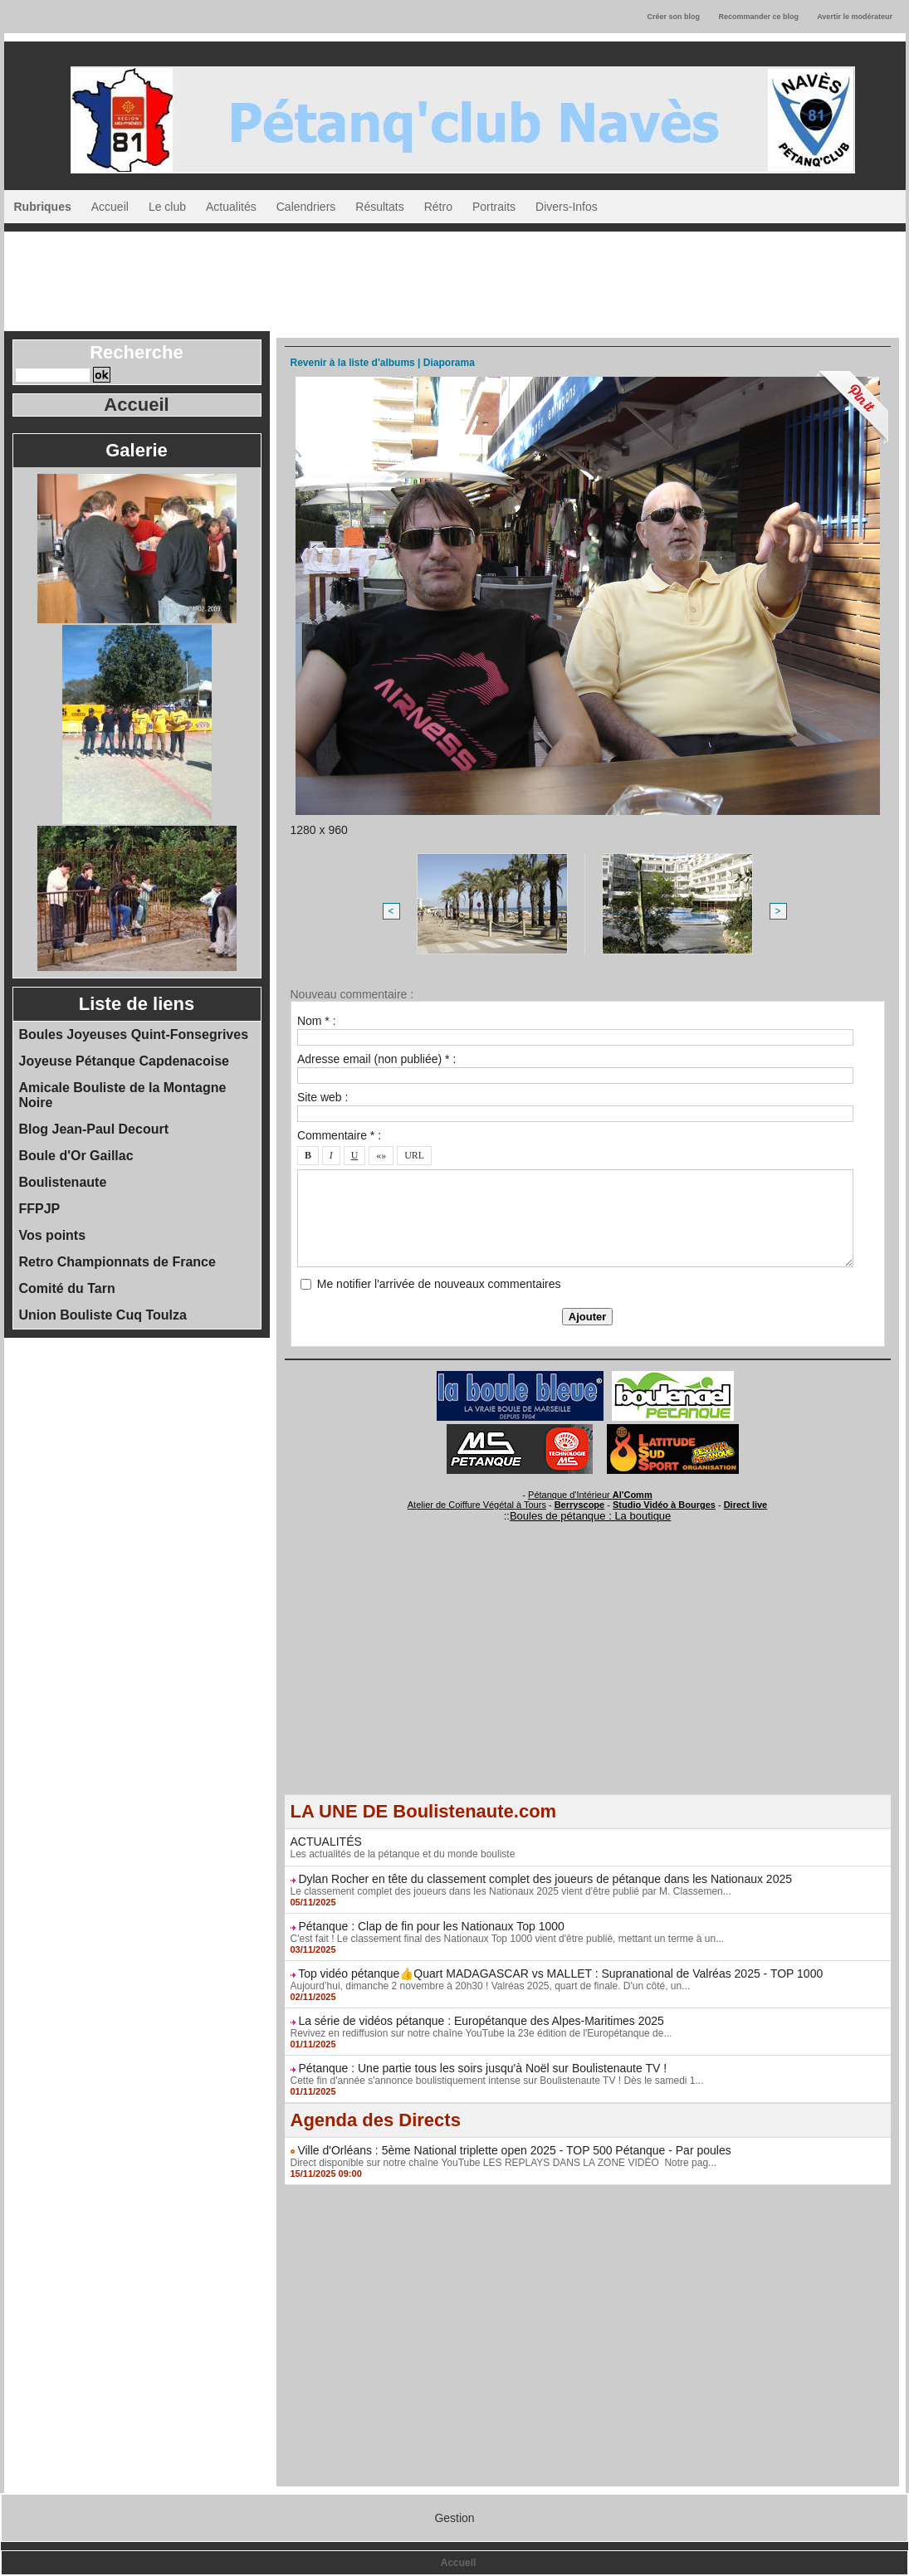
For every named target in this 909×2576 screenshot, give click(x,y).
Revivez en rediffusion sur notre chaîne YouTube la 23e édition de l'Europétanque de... (481, 2033)
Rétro (438, 206)
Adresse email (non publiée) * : (376, 1059)
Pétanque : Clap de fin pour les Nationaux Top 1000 (431, 1926)
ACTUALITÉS (326, 1841)
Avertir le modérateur (854, 16)
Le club (167, 206)
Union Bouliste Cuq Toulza (103, 1315)
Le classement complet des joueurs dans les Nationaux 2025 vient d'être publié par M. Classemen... (511, 1891)
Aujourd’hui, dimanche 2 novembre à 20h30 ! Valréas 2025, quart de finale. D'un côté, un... (491, 1986)
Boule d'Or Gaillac (76, 1156)
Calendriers (306, 206)
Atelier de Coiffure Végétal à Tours (477, 1505)
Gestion (454, 2518)
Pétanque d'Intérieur (590, 1495)
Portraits (494, 206)
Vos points (52, 1235)
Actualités (231, 206)
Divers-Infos (566, 206)
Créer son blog (673, 16)
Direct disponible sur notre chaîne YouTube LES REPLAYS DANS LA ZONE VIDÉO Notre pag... (504, 2163)
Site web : (322, 1097)
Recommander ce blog (759, 16)
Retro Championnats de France (117, 1262)
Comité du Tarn (67, 1288)
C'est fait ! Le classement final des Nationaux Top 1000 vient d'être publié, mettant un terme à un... (508, 1938)
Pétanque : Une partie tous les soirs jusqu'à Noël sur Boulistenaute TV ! (482, 2068)
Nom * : (316, 1020)
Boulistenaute (63, 1182)
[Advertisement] (455, 277)
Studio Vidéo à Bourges (664, 1505)
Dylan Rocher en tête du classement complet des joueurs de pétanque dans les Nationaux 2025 (545, 1879)
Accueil (110, 206)
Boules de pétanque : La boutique (590, 1516)
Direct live (746, 1505)
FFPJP (40, 1209)
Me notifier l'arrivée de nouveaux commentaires (439, 1283)
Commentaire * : (339, 1135)
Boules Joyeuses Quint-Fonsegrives (134, 1034)
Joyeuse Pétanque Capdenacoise (124, 1061)
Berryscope (580, 1505)
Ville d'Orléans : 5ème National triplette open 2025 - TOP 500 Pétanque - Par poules (514, 2150)
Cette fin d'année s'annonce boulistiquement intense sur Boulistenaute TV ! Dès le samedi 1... (497, 2080)
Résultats (379, 206)
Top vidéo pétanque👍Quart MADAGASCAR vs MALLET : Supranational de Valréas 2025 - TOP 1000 (560, 1973)
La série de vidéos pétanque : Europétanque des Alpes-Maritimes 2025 (481, 2020)
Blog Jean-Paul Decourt (94, 1129)
